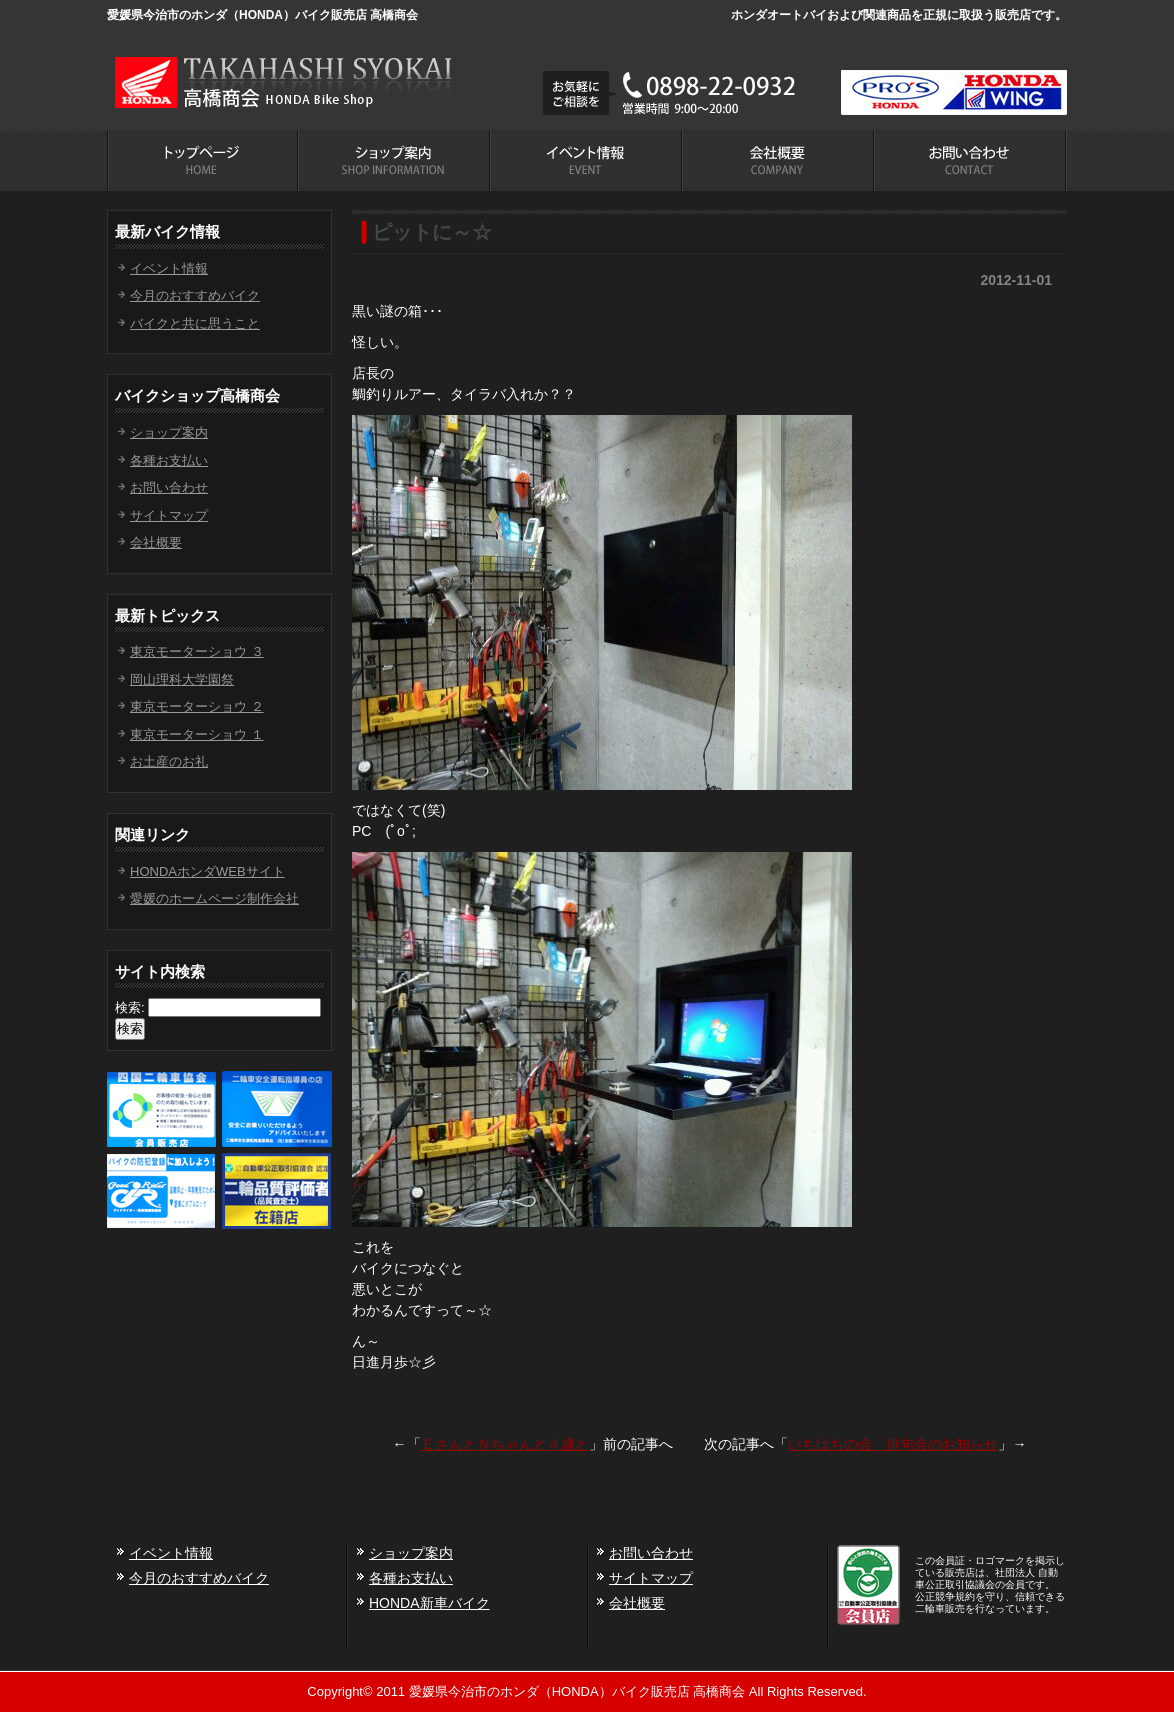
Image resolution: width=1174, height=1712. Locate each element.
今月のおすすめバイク (195, 295)
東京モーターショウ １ (197, 734)
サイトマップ (169, 515)
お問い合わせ (169, 487)
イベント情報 (169, 268)
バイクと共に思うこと (195, 323)
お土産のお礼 (169, 761)
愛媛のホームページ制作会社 (214, 898)
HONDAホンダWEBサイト (207, 871)
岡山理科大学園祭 (182, 679)
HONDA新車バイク (429, 1603)
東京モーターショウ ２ (197, 706)
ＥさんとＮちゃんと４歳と (505, 1444)
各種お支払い (169, 460)
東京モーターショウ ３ (197, 651)
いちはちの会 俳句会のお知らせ (893, 1444)
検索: (130, 1007)
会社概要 (156, 542)
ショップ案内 (169, 432)
